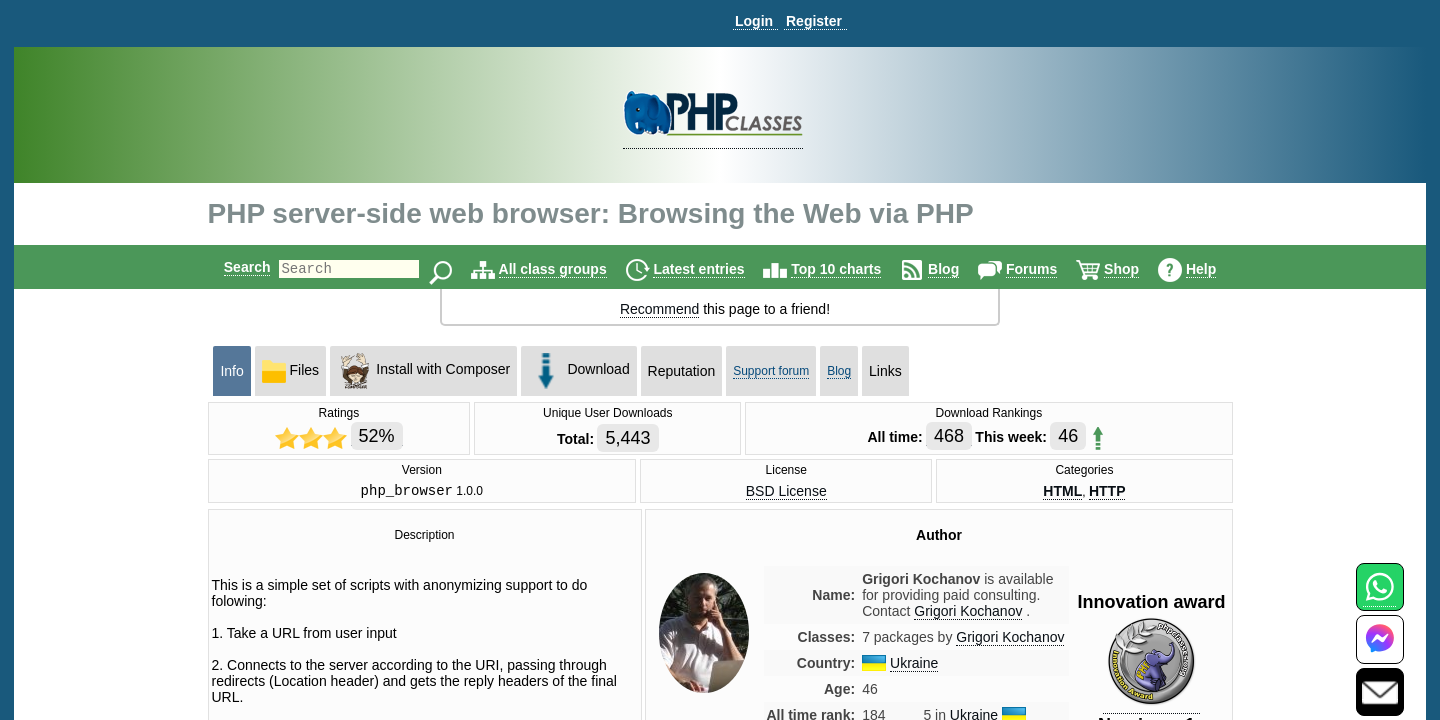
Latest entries (715, 269)
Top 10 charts (853, 269)
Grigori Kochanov (1010, 640)
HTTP (1107, 492)
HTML (1062, 492)
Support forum (771, 371)
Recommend (659, 309)
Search (230, 267)
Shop (1138, 269)
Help (1218, 269)
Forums (1048, 269)
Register (814, 21)
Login (754, 21)
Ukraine (914, 666)
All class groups (570, 269)
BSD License (786, 492)
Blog (960, 269)
